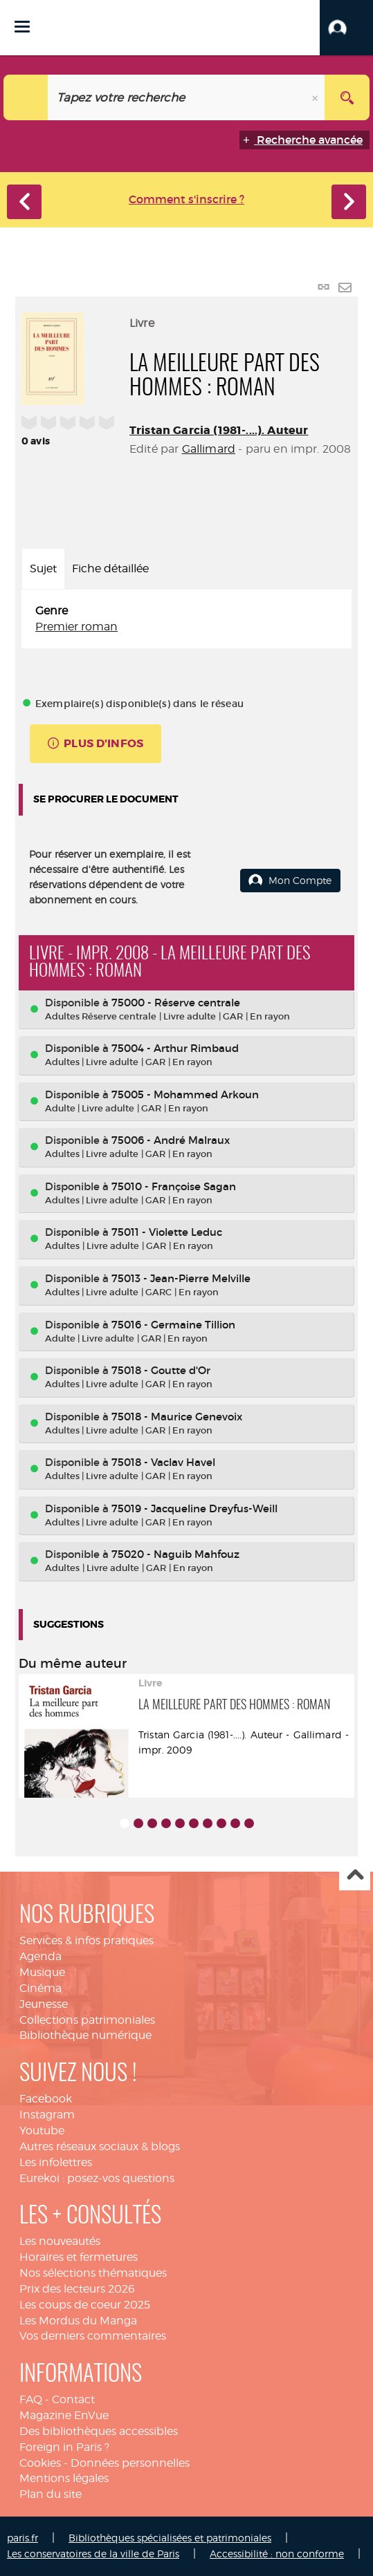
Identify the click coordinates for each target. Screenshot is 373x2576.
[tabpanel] (186, 619)
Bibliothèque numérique (85, 2035)
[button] (346, 27)
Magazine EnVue (64, 2415)
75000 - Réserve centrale (175, 1002)
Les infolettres (55, 2162)
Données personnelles (130, 2463)
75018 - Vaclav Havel (163, 1462)
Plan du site (50, 2494)
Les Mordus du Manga (78, 2320)
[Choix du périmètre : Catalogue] (25, 97)
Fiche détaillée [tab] (110, 568)
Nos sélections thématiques (93, 2272)
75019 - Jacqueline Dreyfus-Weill (194, 1508)
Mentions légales (64, 2478)
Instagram (47, 2114)
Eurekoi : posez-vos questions (96, 2178)
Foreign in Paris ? (64, 2447)
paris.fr (22, 2538)
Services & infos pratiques (86, 1940)
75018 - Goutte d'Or (160, 1370)
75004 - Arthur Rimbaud (175, 1048)
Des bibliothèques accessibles (98, 2431)
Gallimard (208, 448)
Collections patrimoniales (87, 2020)
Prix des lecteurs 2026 (77, 2288)
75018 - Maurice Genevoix (176, 1416)
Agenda (40, 1956)
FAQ (30, 2399)
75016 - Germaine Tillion (173, 1324)
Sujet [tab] (43, 568)
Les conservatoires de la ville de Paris (93, 2553)
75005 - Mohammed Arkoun (185, 1094)
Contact (73, 2399)
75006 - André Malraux (170, 1140)
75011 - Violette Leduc (166, 1232)
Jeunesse (43, 2004)
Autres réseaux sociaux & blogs (99, 2146)
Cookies (40, 2463)
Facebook (45, 2098)
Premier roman (76, 626)
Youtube (41, 2130)
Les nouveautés (59, 2241)
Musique (42, 1972)
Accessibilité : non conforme (277, 2553)
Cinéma (40, 1988)
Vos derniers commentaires (92, 2335)
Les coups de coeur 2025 (84, 2304)
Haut (354, 1875)
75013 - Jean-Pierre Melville (181, 1278)
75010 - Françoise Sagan (173, 1186)
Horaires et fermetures (78, 2257)
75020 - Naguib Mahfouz (175, 1554)
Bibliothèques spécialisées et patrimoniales (170, 2538)
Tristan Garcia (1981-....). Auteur (218, 430)
